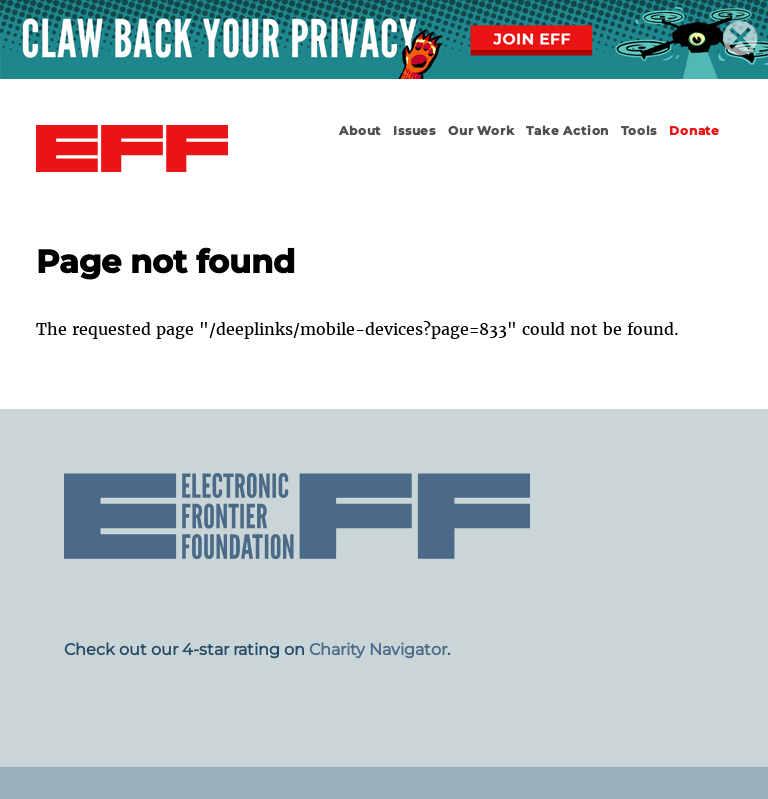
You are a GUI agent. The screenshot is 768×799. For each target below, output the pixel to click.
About (360, 130)
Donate (694, 130)
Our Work (481, 130)
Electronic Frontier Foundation (132, 149)
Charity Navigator (378, 649)
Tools (639, 130)
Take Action (567, 130)
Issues (414, 130)
